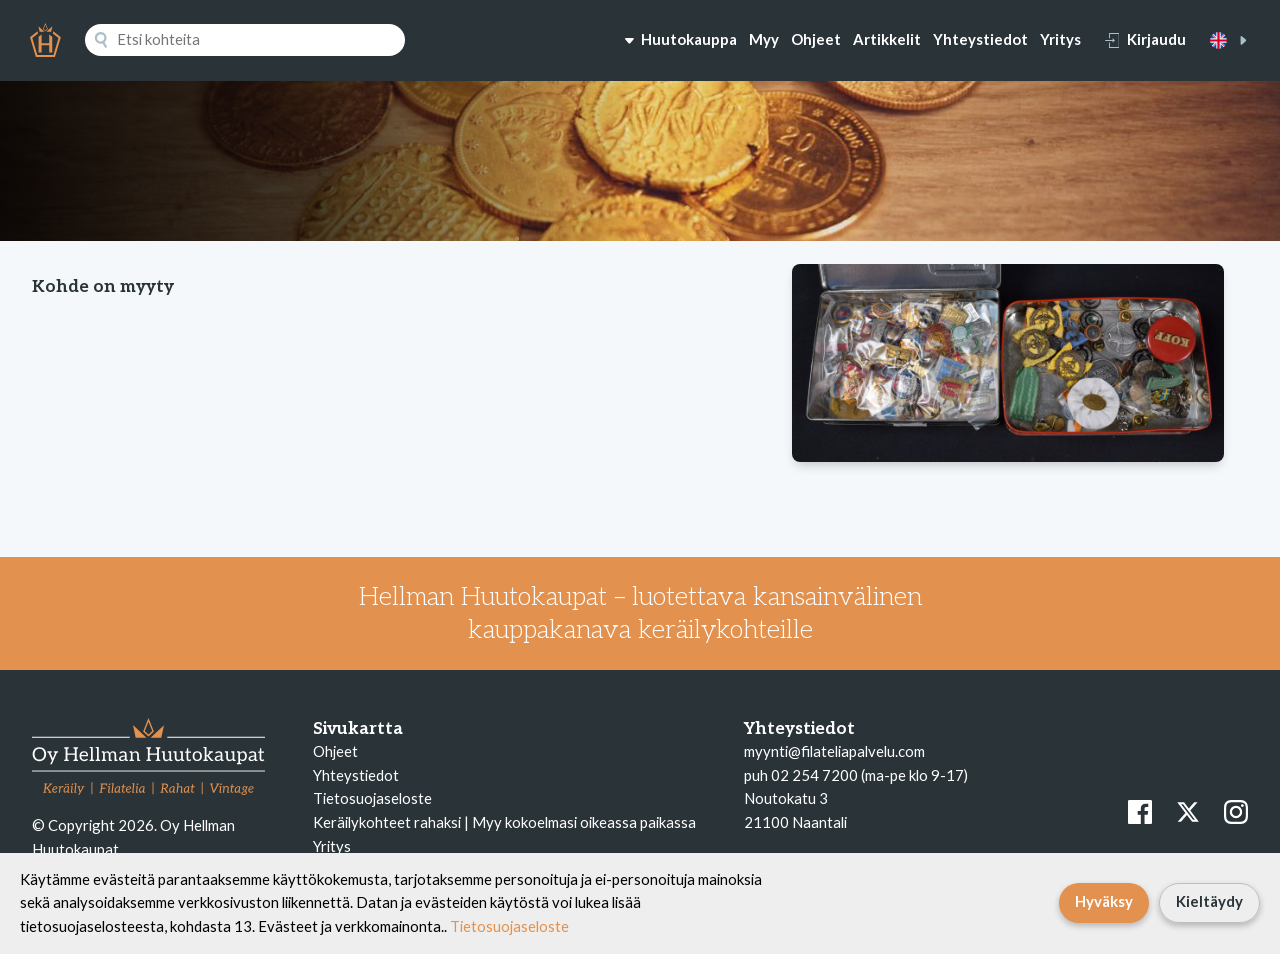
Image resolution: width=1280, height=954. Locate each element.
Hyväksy (1104, 901)
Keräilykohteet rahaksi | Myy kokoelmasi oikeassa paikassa (504, 822)
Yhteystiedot (980, 39)
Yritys (1060, 39)
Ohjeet (816, 39)
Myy (764, 39)
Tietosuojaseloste (372, 798)
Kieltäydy (1209, 901)
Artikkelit (887, 39)
